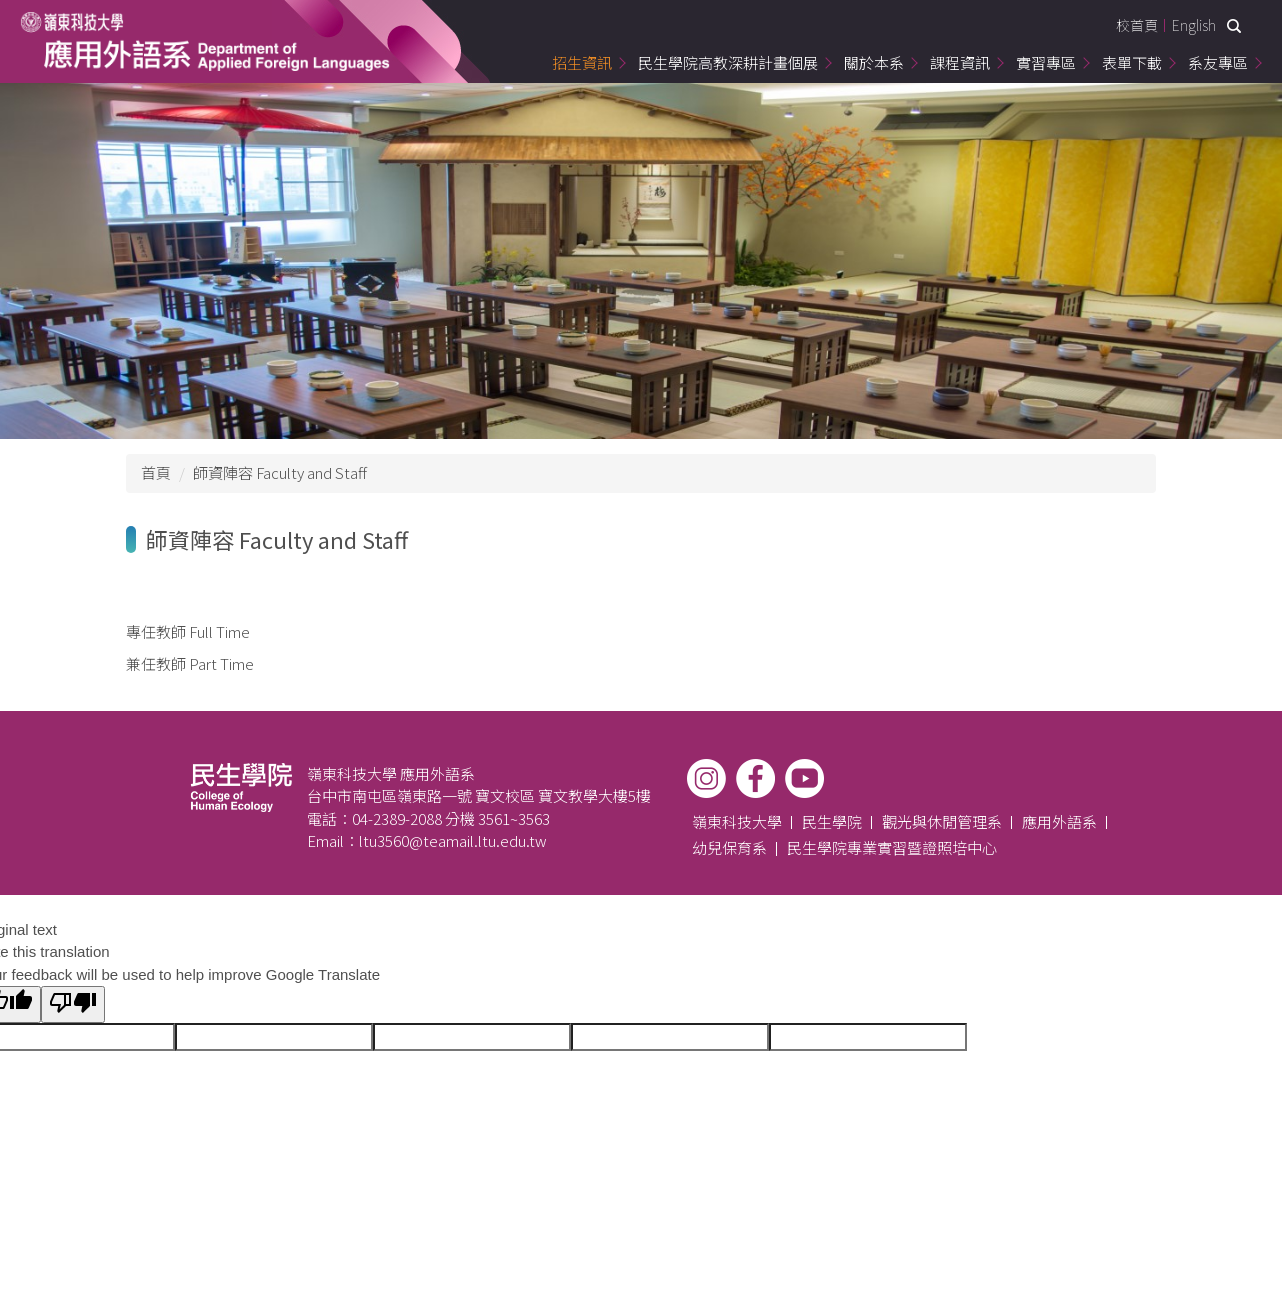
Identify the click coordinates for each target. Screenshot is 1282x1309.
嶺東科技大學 (737, 821)
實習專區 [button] (1046, 62)
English (1194, 25)
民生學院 (832, 821)
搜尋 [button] (1234, 26)
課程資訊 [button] (960, 62)
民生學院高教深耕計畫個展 (728, 62)
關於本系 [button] (874, 62)
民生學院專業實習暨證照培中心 (892, 847)
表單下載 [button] (1132, 62)
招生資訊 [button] (582, 62)
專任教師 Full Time (188, 631)
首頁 (156, 472)
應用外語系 (1059, 821)
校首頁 (1137, 25)
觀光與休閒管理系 (942, 821)
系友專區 (1218, 62)
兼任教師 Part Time (190, 663)
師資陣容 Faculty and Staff (280, 472)
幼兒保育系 (729, 847)
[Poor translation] (73, 1004)
